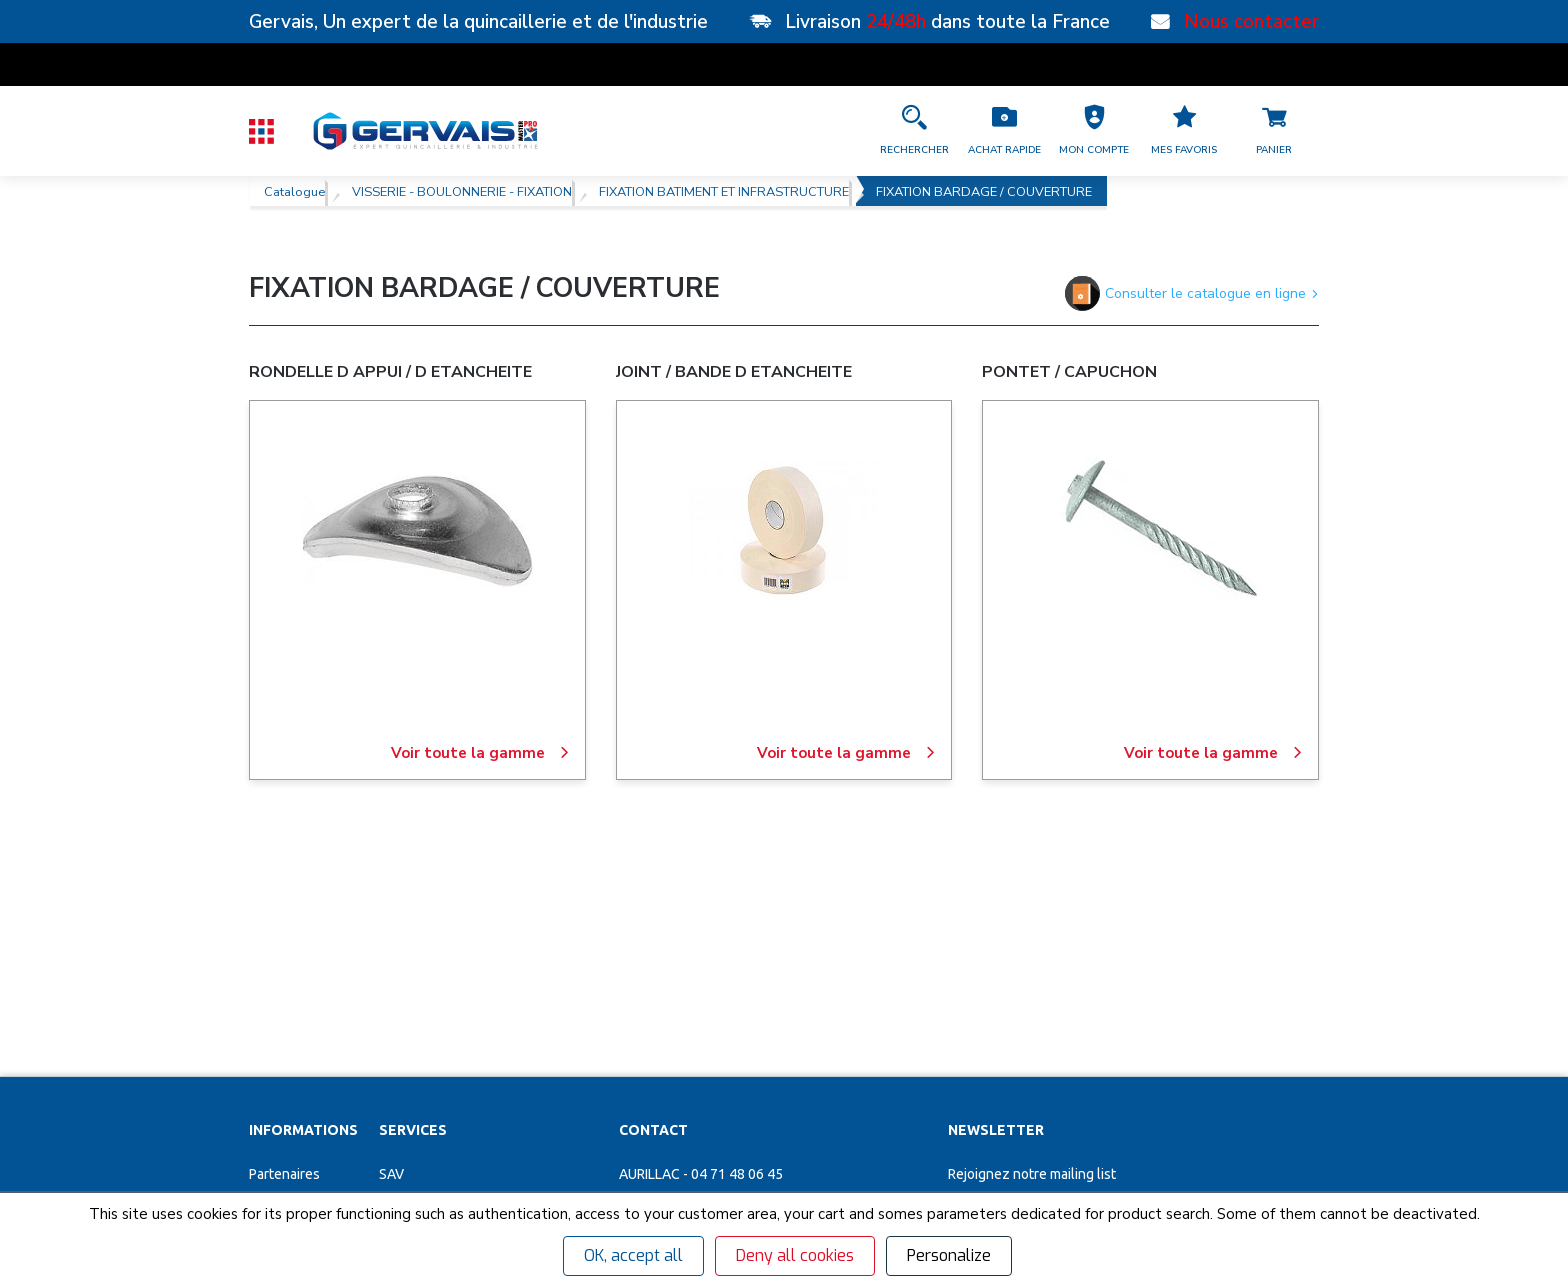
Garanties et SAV (300, 1083)
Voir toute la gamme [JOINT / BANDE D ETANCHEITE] (846, 753)
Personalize (949, 1255)
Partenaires (284, 943)
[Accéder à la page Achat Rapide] (1004, 131)
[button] (1094, 131)
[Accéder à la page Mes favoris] (1184, 131)
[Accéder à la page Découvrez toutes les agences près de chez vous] (773, 1076)
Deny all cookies (795, 1255)
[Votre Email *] (1063, 1005)
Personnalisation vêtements (466, 1048)
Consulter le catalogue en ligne (1192, 293)
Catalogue (294, 191)
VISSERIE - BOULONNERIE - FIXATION (462, 191)
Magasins (278, 978)
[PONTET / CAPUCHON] (1151, 531)
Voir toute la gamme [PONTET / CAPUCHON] (1213, 753)
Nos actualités (293, 1048)
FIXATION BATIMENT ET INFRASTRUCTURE (724, 191)
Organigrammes (428, 1013)
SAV (391, 943)
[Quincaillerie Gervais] (424, 131)
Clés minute (416, 978)
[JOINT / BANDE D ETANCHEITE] (784, 531)
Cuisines (405, 1083)
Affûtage (407, 1118)
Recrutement (289, 1013)
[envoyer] (1249, 1005)
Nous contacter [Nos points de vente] (1251, 22)
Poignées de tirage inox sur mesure (488, 1153)
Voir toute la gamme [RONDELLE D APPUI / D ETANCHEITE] (480, 753)
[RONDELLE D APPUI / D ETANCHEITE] (417, 531)
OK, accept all (633, 1255)
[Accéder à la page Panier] (1274, 131)
